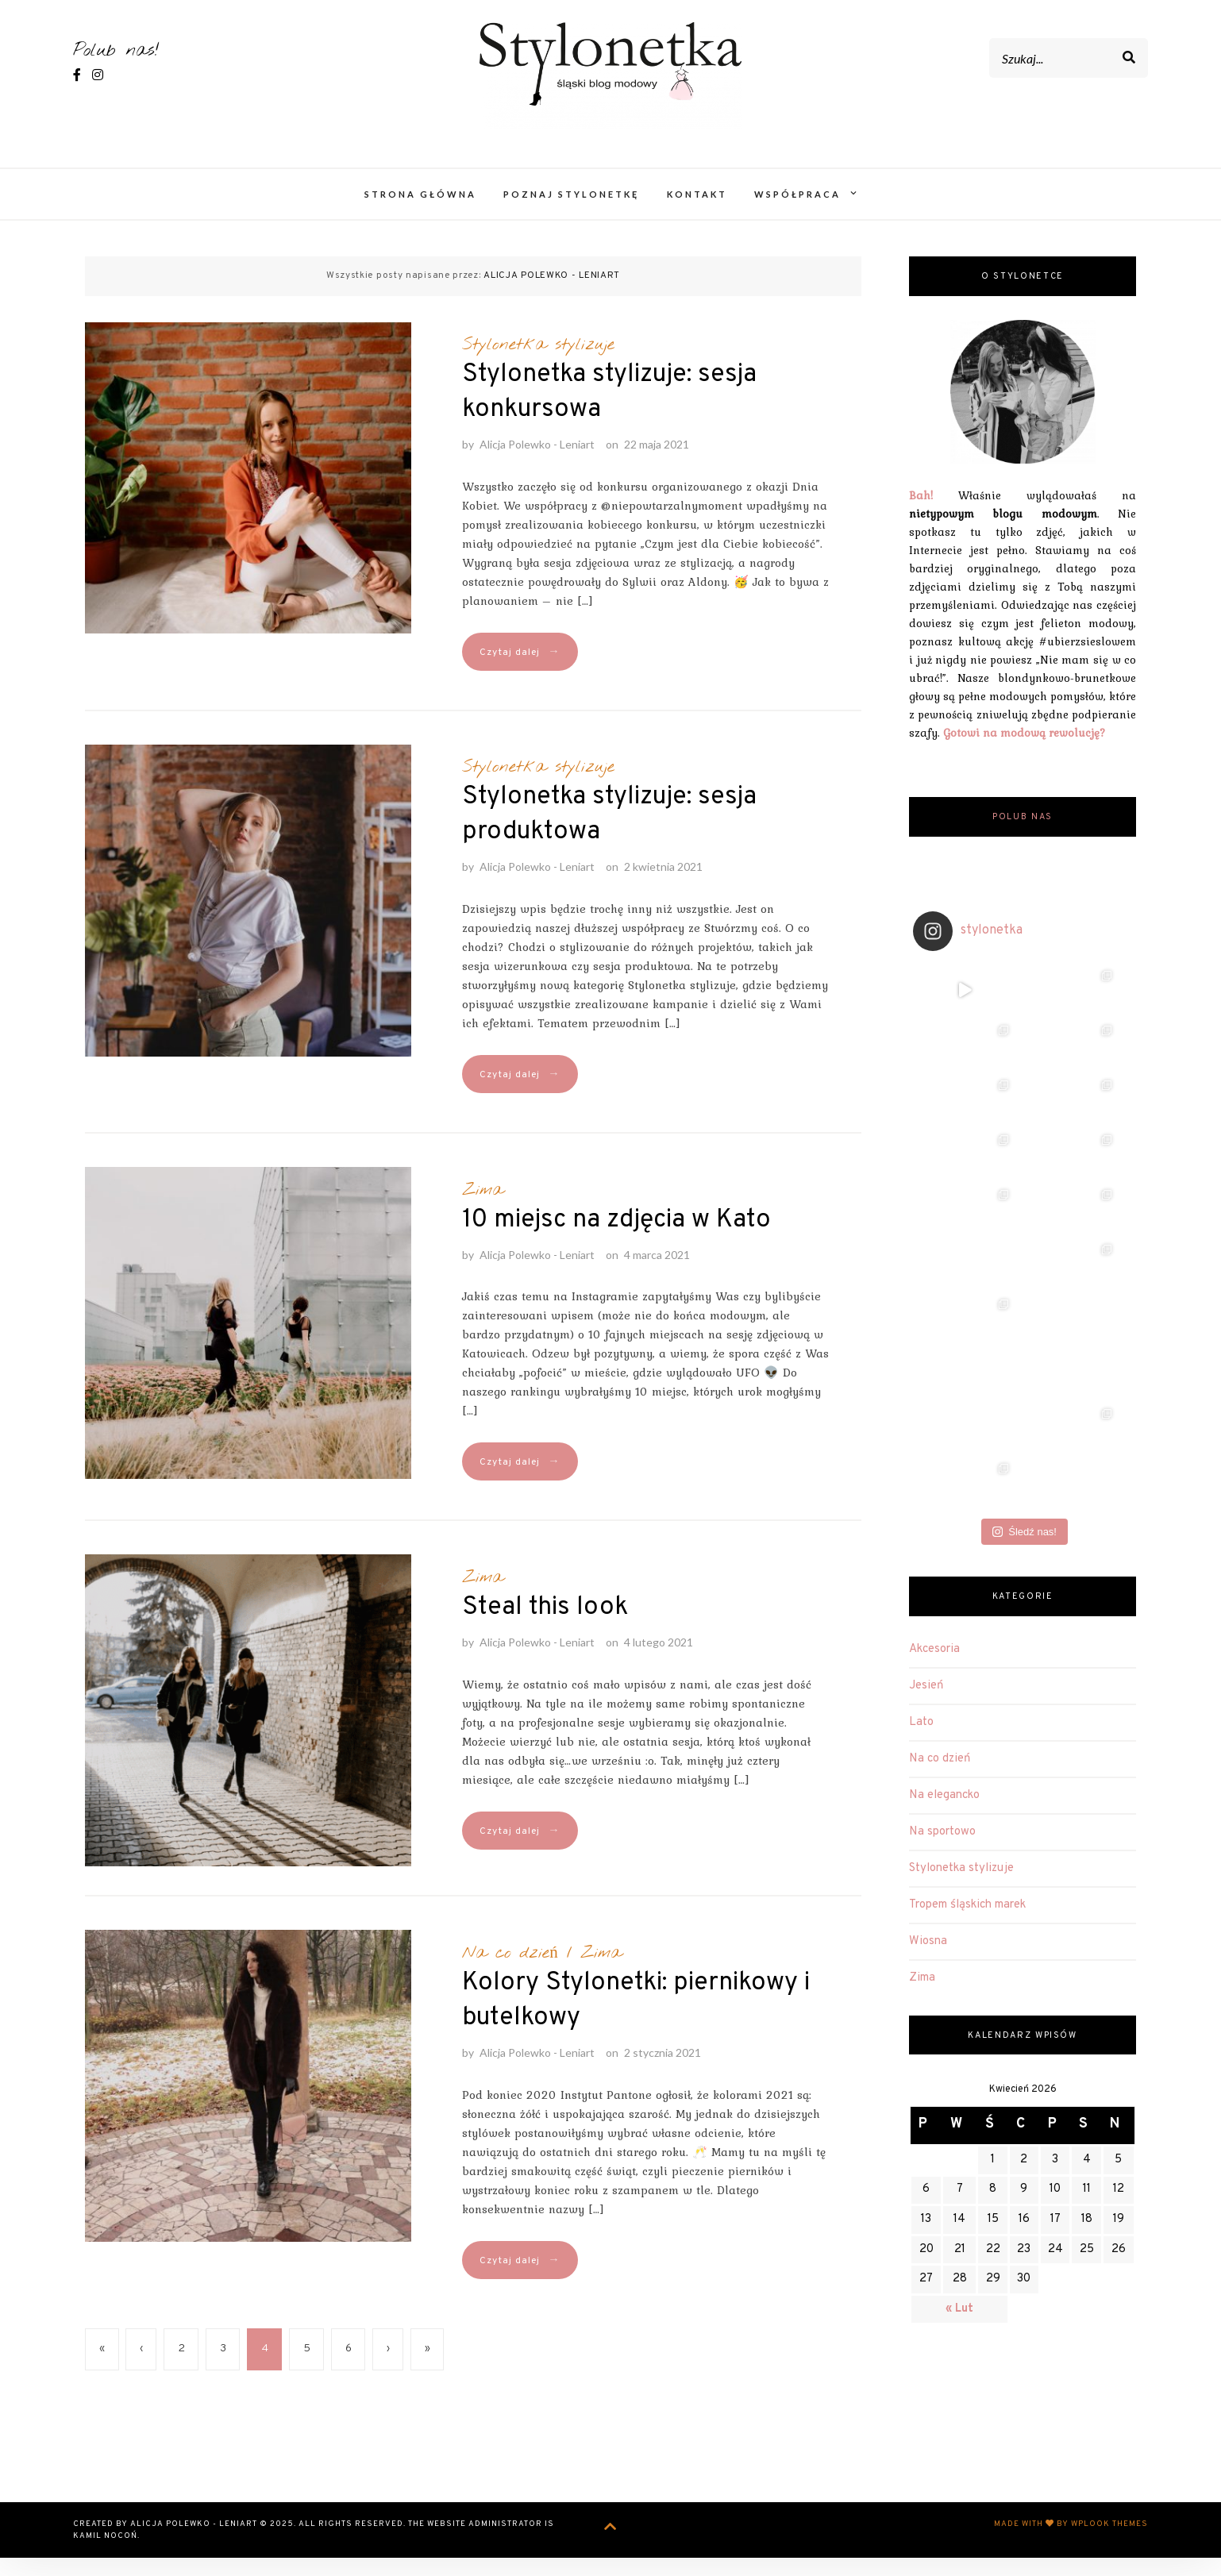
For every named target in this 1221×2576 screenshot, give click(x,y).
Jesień (926, 1430)
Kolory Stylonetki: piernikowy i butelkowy (636, 2018)
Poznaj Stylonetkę (571, 212)
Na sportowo (942, 1576)
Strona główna (420, 212)
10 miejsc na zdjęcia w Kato (616, 1238)
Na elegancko (944, 1539)
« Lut (959, 2053)
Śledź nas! (1024, 1276)
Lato (921, 1466)
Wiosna (928, 1685)
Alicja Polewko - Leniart (537, 462)
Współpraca (797, 212)
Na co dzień (510, 1971)
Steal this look (545, 1626)
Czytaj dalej (520, 670)
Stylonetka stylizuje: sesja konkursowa (609, 410)
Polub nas (1022, 835)
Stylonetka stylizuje (538, 363)
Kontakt (697, 212)
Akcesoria (934, 1393)
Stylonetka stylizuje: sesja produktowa (609, 832)
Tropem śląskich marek (967, 1649)
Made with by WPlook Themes (1071, 2542)
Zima (482, 1208)
